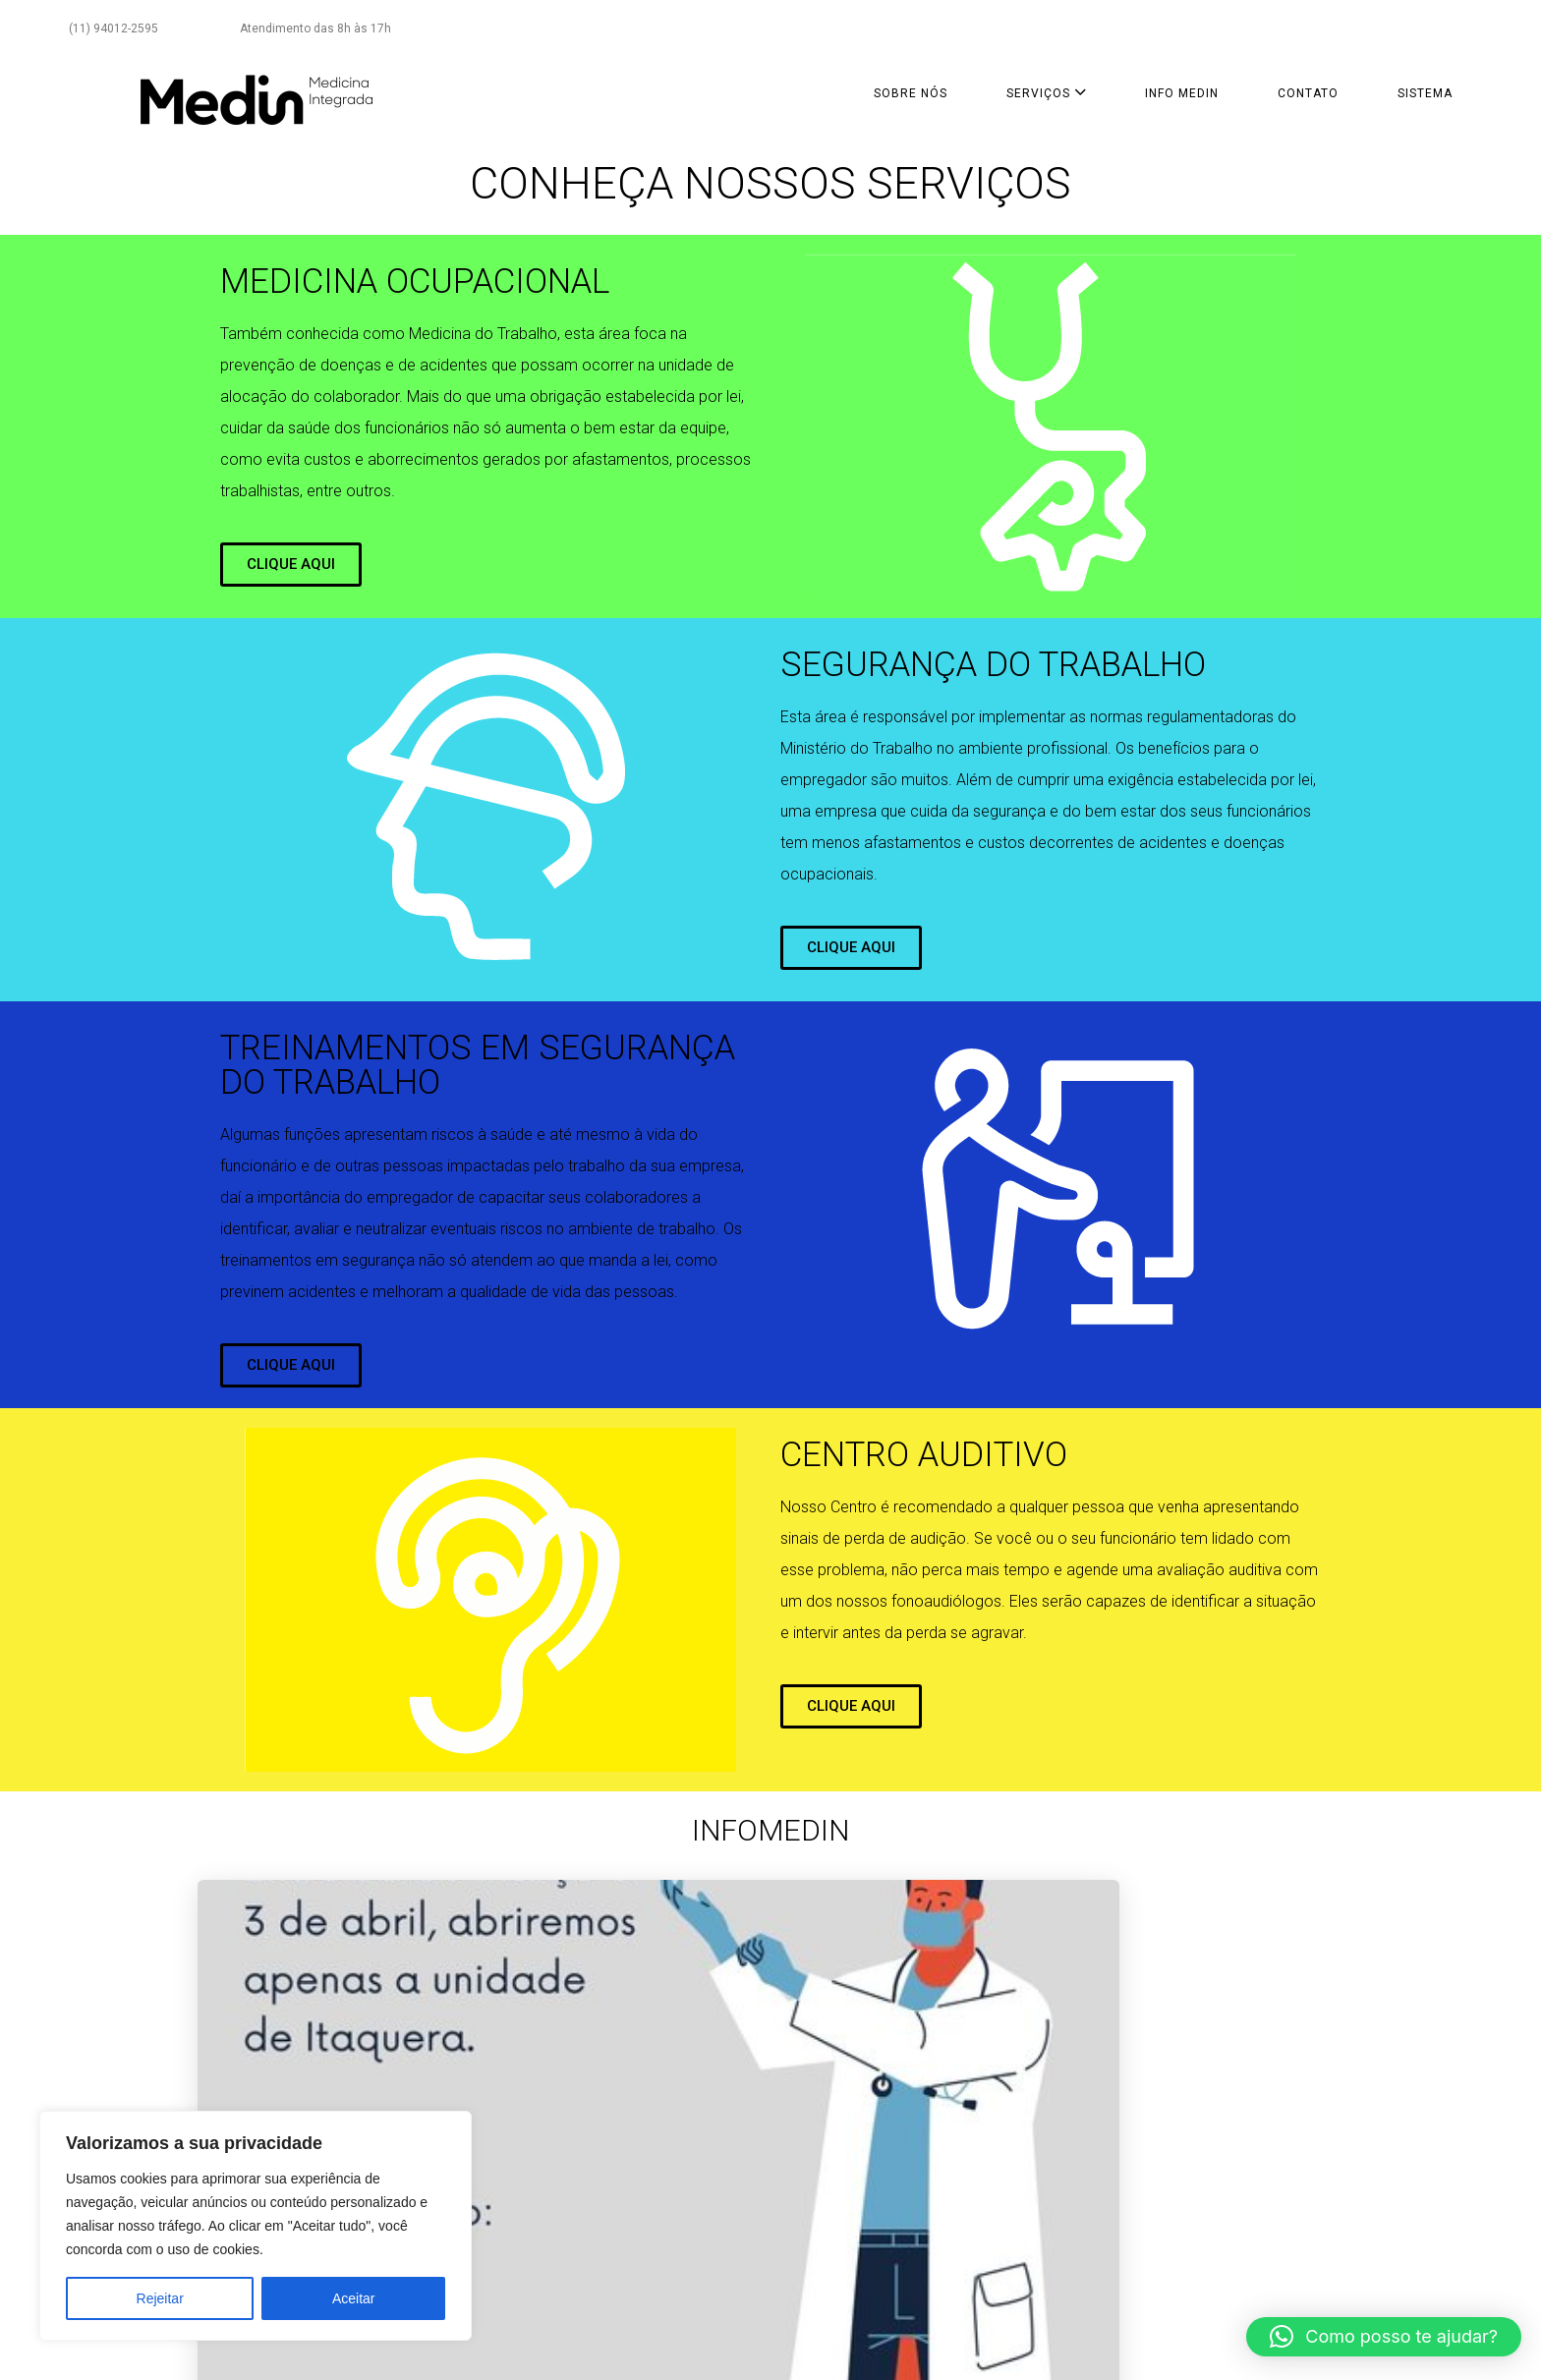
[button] (1383, 2336)
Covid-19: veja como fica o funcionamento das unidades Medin (1194, 2075)
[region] (255, 2226)
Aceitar (353, 2298)
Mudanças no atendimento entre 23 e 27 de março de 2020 (907, 2075)
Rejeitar (160, 2298)
